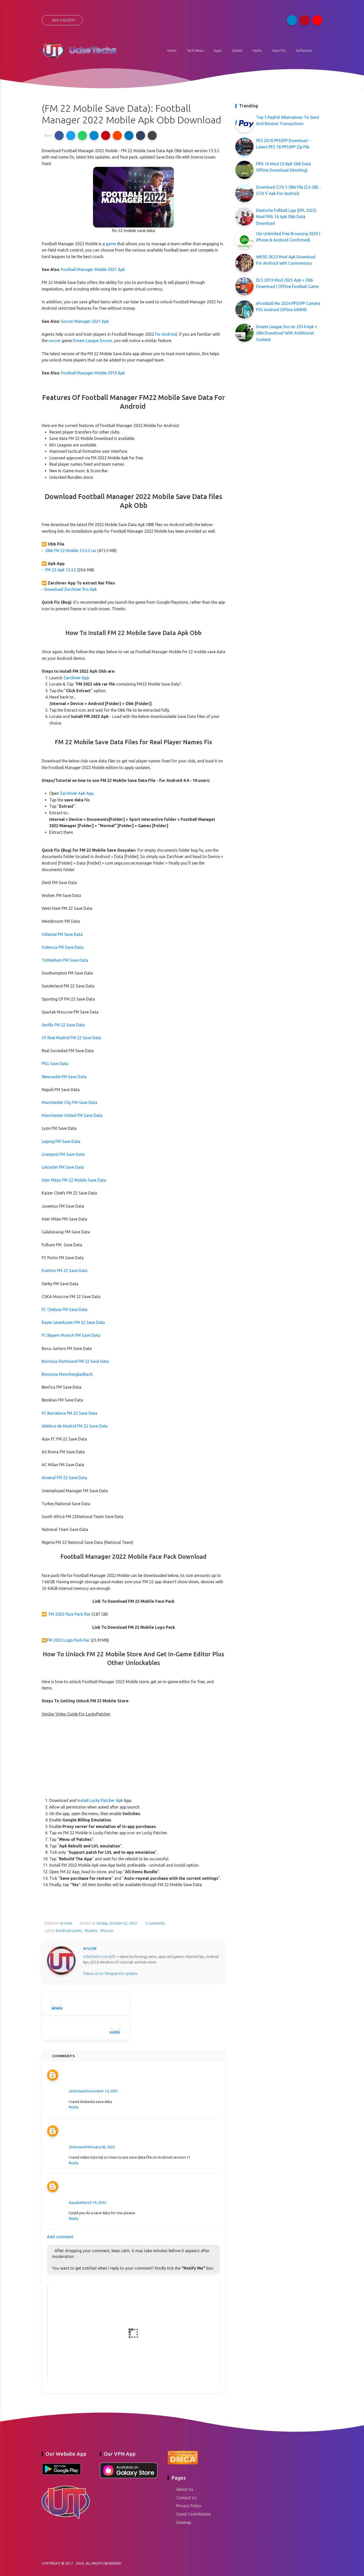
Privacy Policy (188, 2505)
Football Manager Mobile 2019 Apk (93, 373)
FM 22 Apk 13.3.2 (60, 570)
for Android (166, 334)
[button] (59, 135)
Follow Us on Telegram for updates (110, 1974)
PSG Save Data (55, 1063)
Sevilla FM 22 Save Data (63, 1025)
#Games (91, 1931)
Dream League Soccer (92, 340)
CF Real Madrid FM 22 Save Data (71, 1037)
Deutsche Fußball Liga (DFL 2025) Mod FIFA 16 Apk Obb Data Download (286, 216)
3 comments (155, 1923)
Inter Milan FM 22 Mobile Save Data (74, 1180)
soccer (55, 340)
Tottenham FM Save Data (65, 960)
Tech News (195, 51)
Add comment (60, 2236)
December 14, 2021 (101, 2091)
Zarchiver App (76, 677)
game (111, 243)
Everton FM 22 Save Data (64, 1270)
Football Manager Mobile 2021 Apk (93, 269)
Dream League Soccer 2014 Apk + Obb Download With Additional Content (286, 333)
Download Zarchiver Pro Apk (71, 589)
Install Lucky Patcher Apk (100, 1800)
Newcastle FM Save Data (64, 1076)
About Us (184, 2489)
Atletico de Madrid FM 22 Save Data (75, 1426)
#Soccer (106, 1931)
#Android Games (69, 1931)
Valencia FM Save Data (62, 947)
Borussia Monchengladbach (67, 1374)
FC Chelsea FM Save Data (64, 1309)
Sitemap (183, 2522)
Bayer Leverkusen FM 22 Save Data (73, 1322)
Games (237, 51)
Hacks (257, 51)
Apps (218, 51)
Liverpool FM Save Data (63, 1154)
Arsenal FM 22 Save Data (64, 1477)
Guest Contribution (193, 2514)
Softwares (304, 51)
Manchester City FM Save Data (69, 1102)
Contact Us (186, 2497)
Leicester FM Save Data (63, 1167)
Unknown (77, 2091)
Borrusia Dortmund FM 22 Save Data (75, 1361)
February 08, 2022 (100, 2147)
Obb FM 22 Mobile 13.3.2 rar (70, 550)
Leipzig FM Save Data (61, 1141)
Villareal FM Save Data (62, 934)
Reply (73, 2107)
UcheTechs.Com (95, 1957)
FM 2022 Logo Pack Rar (68, 1640)
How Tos (279, 51)
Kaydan (75, 2202)
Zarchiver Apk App (77, 793)
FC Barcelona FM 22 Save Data (69, 1413)
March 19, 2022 (93, 2202)
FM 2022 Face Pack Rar (69, 1614)
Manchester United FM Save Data (72, 1115)
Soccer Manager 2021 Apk (85, 321)
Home (172, 51)
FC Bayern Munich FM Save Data (71, 1335)
